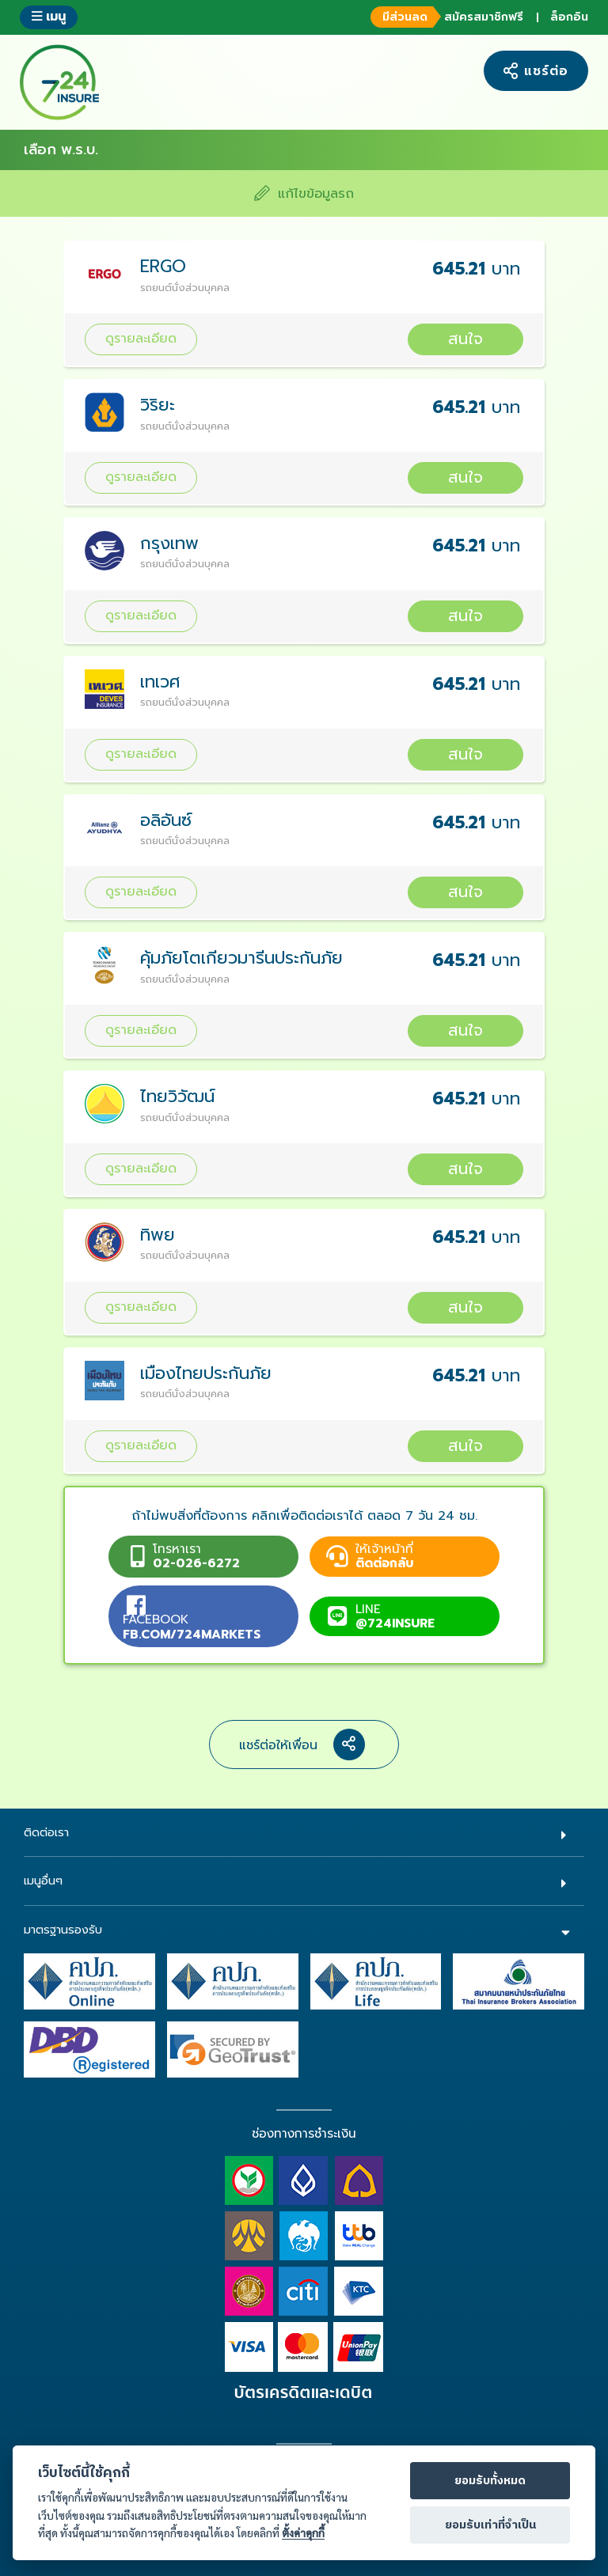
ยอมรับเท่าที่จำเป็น (490, 2525)
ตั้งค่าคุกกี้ (303, 2533)
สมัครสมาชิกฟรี (444, 17)
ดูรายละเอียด (141, 338)
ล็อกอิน (569, 17)
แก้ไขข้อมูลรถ (304, 193)
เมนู (49, 16)
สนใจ (465, 338)
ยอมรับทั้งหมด (490, 2481)
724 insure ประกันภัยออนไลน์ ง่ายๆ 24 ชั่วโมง (59, 82)
